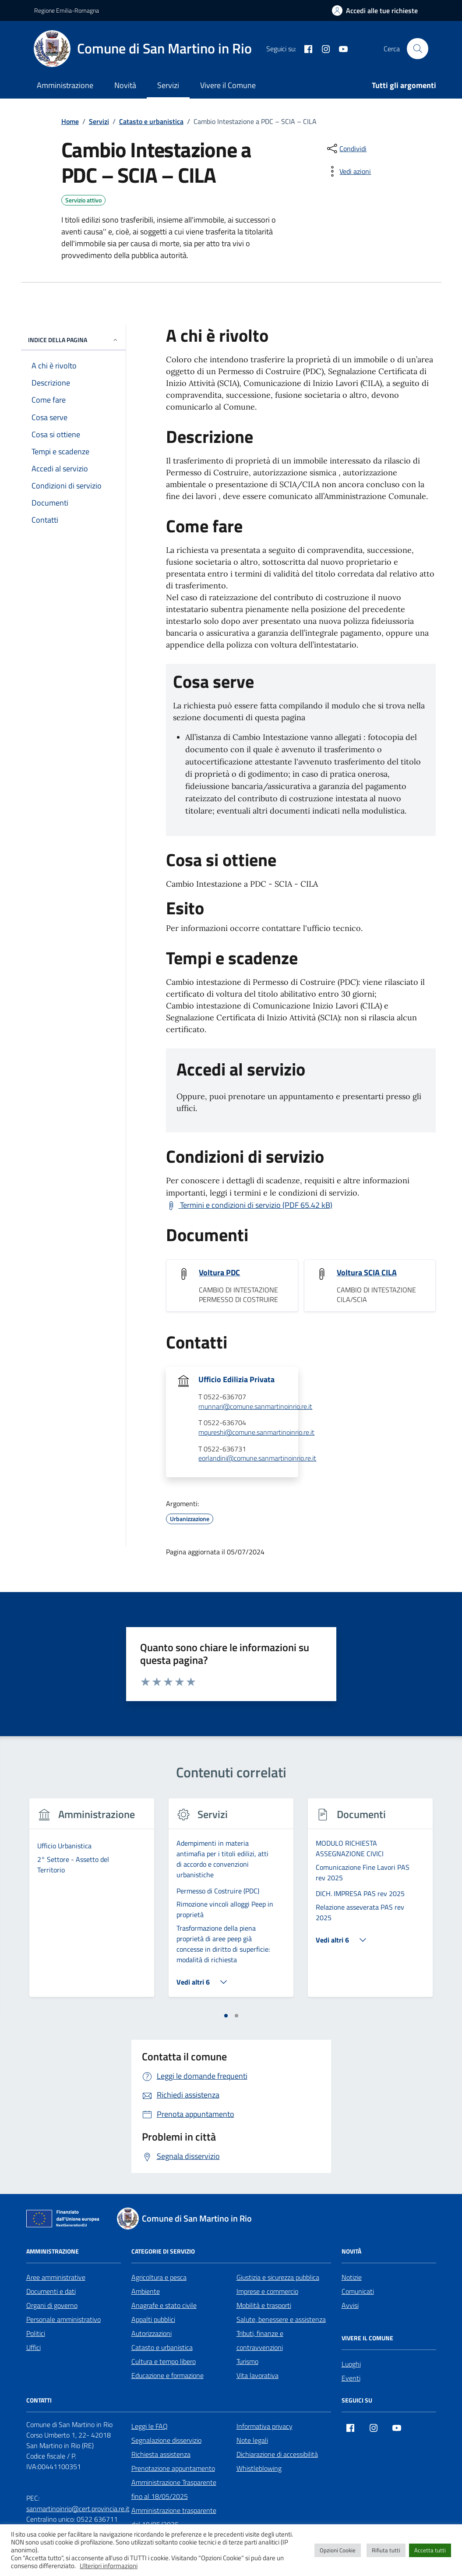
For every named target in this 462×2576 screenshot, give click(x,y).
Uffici (33, 2347)
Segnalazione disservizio (166, 2440)
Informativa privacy (264, 2426)
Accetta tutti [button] (430, 2550)
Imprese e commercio (267, 2291)
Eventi (351, 2378)
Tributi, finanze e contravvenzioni (259, 2340)
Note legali (252, 2440)
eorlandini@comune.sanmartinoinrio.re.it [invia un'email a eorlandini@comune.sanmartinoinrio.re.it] (257, 1458)
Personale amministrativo (63, 2319)
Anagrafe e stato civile (164, 2305)
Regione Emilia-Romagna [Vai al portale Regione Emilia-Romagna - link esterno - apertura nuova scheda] (66, 10)
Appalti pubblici (153, 2319)
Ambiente (145, 2291)
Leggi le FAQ (149, 2426)
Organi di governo (52, 2305)
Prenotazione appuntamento (173, 2468)
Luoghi (351, 2364)
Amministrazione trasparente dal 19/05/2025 (173, 2517)
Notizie (352, 2277)
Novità (125, 85)
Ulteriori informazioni (109, 2566)
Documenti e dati (51, 2291)
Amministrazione (65, 85)
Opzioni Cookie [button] (338, 2550)
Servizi (168, 85)
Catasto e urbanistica (162, 2347)
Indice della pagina (73, 339)
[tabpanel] (92, 1902)
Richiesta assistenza (160, 2454)
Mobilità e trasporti (263, 2305)
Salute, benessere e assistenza (281, 2319)
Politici (35, 2333)
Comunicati (358, 2291)
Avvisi (350, 2305)
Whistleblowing (259, 2468)
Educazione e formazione (167, 2375)
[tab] (226, 2015)
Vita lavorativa (257, 2375)
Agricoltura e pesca (159, 2277)
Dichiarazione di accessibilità (277, 2454)
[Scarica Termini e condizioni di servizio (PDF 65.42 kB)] (249, 1205)
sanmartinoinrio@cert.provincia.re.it (78, 2508)
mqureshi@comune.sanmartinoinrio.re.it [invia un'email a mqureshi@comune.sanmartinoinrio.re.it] (256, 1432)
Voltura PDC (219, 1272)
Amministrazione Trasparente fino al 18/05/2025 (173, 2489)
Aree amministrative (55, 2277)
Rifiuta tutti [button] (386, 2550)
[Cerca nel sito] (417, 48)
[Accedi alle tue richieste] (374, 10)
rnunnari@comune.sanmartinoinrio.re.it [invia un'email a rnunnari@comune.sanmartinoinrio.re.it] (255, 1407)
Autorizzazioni (151, 2333)
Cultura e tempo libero (163, 2361)
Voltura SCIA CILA (367, 1272)
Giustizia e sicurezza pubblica (277, 2277)
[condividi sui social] (346, 149)
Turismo (247, 2361)
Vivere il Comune (228, 85)
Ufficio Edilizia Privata (236, 1379)
